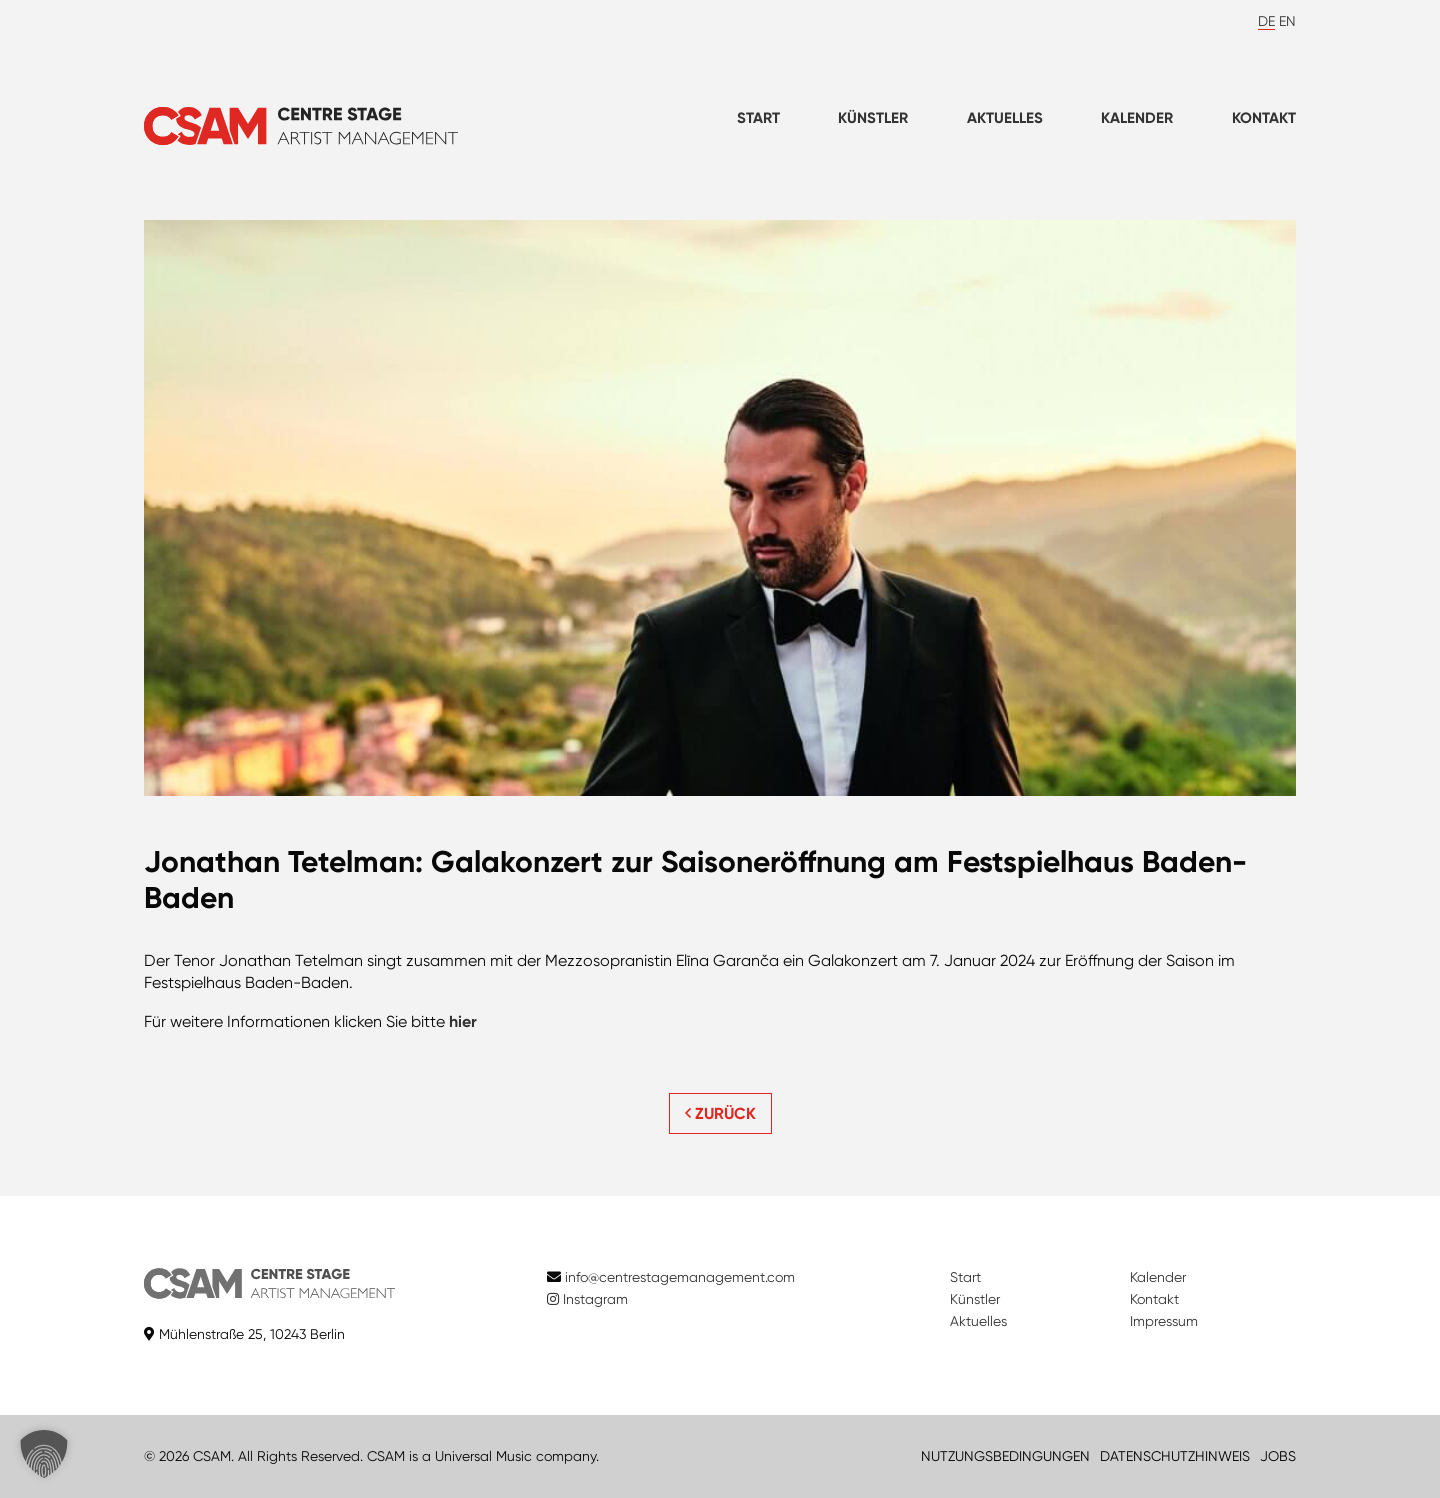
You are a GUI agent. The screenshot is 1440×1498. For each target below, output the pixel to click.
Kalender (1137, 118)
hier (463, 1021)
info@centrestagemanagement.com (680, 1277)
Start (758, 118)
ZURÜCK (720, 1113)
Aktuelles (1005, 118)
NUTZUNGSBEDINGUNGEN (1005, 1456)
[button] (44, 1454)
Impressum (1164, 1321)
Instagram (587, 1299)
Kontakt (1264, 118)
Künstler (873, 118)
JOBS (1278, 1456)
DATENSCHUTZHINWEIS (1175, 1456)
